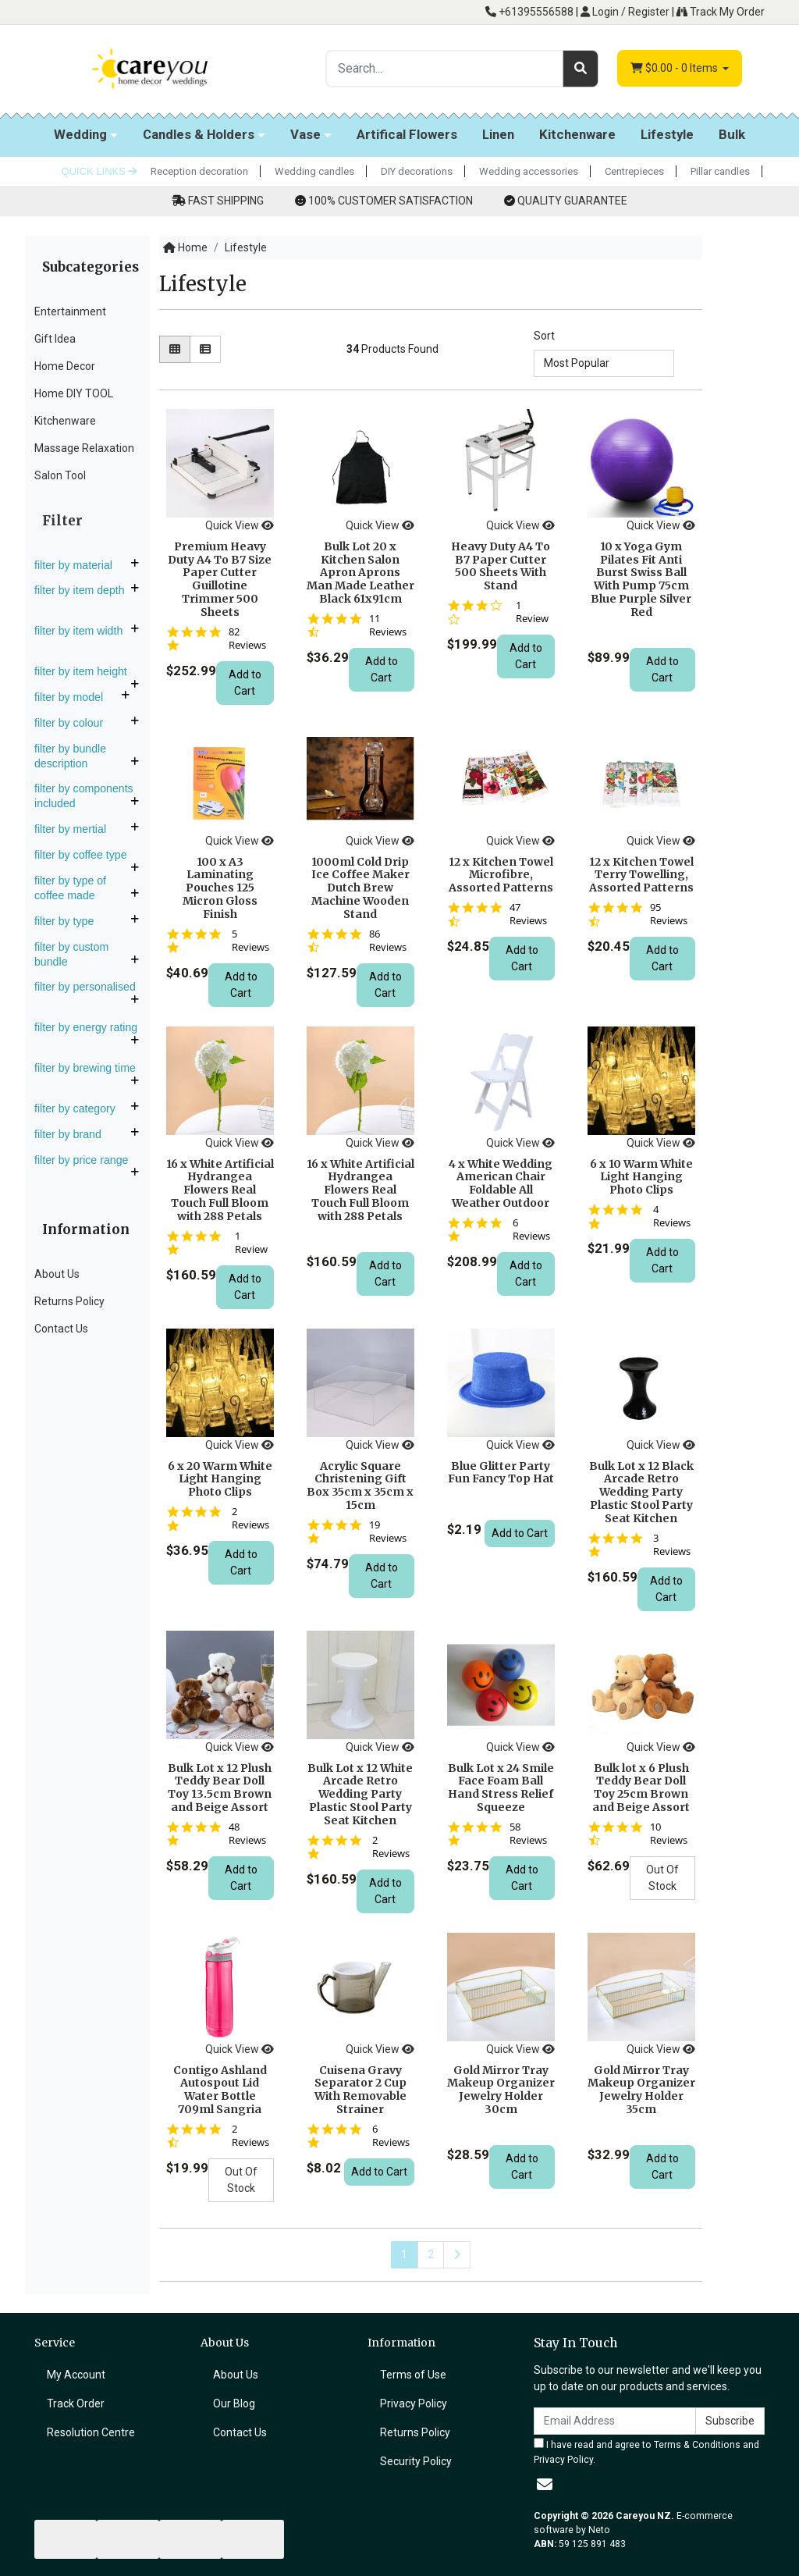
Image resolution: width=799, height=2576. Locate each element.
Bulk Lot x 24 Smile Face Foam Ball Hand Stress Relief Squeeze (501, 1787)
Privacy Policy (413, 2403)
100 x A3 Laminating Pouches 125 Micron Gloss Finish (220, 888)
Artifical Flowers (407, 134)
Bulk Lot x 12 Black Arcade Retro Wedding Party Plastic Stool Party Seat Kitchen (641, 1492)
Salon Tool (60, 475)
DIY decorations (417, 171)
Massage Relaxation (84, 448)
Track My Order (720, 11)
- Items (675, 68)
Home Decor (64, 366)
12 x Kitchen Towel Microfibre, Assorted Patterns (501, 875)
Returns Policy (69, 1301)
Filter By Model (74, 697)
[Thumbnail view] (174, 349)
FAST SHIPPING (226, 200)
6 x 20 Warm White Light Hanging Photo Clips (220, 1479)
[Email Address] (615, 2421)
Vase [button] (305, 134)
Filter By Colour (74, 723)
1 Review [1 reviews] (532, 612)
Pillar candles (720, 171)
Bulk (732, 134)
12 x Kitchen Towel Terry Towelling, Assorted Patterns (641, 875)
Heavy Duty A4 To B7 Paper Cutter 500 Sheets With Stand (500, 565)
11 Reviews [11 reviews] (388, 625)
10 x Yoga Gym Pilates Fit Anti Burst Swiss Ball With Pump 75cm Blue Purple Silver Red (641, 579)
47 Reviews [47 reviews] (528, 914)
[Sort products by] (604, 363)
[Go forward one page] (457, 2254)
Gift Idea (55, 339)
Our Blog (234, 2403)
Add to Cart (245, 682)
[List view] (205, 349)
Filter (62, 520)
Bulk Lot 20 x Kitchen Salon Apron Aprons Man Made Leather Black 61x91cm (360, 572)
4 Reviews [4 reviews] (672, 1216)
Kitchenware (577, 134)
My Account (76, 2374)
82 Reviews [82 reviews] (247, 638)
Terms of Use (413, 2374)
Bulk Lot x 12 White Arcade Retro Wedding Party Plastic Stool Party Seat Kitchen (360, 1794)
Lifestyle (667, 134)
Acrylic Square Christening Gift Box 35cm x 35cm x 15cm (360, 1485)
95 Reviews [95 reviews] (668, 914)
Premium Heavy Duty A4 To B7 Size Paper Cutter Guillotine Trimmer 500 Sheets (220, 579)
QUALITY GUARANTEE (572, 200)
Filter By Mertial (76, 829)
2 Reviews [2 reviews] (250, 1518)
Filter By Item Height (87, 671)
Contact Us (61, 1328)
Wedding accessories (528, 171)
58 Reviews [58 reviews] (528, 1833)
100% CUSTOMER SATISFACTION (390, 200)
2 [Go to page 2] (431, 2254)
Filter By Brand (74, 1134)
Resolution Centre (91, 2432)
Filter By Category (81, 1108)
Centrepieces (634, 171)
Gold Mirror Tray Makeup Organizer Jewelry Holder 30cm (501, 2089)
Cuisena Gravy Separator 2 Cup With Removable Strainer (360, 2089)
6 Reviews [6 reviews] (531, 1229)
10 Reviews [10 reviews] (668, 1833)
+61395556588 (529, 11)
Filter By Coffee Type (86, 855)
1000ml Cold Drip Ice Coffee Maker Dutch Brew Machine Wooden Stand (360, 888)
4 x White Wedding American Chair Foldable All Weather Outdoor (500, 1183)
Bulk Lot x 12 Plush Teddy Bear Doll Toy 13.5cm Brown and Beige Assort (220, 1787)
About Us (57, 1274)
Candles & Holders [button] (198, 134)
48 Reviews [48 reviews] (247, 1833)
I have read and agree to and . (646, 2451)
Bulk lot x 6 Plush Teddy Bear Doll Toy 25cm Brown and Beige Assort (641, 1787)
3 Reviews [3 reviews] (672, 1545)
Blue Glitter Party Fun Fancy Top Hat (501, 1472)
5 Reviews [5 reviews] (250, 940)
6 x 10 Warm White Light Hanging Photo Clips (641, 1177)
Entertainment (70, 311)
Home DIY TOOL (73, 393)
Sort (544, 335)
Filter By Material (79, 565)
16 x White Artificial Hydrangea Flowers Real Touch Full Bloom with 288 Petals (220, 1190)
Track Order (76, 2403)
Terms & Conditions (697, 2444)
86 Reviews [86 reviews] (388, 940)
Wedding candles (314, 171)
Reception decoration (199, 171)
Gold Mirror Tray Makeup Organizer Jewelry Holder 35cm (641, 2089)
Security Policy (416, 2461)
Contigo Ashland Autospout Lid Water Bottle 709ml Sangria (220, 2089)
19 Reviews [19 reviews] (388, 1531)
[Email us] (544, 2484)
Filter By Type (70, 921)
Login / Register (625, 11)
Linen (498, 134)
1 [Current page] (404, 2254)
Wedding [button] (80, 134)
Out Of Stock (662, 1877)
